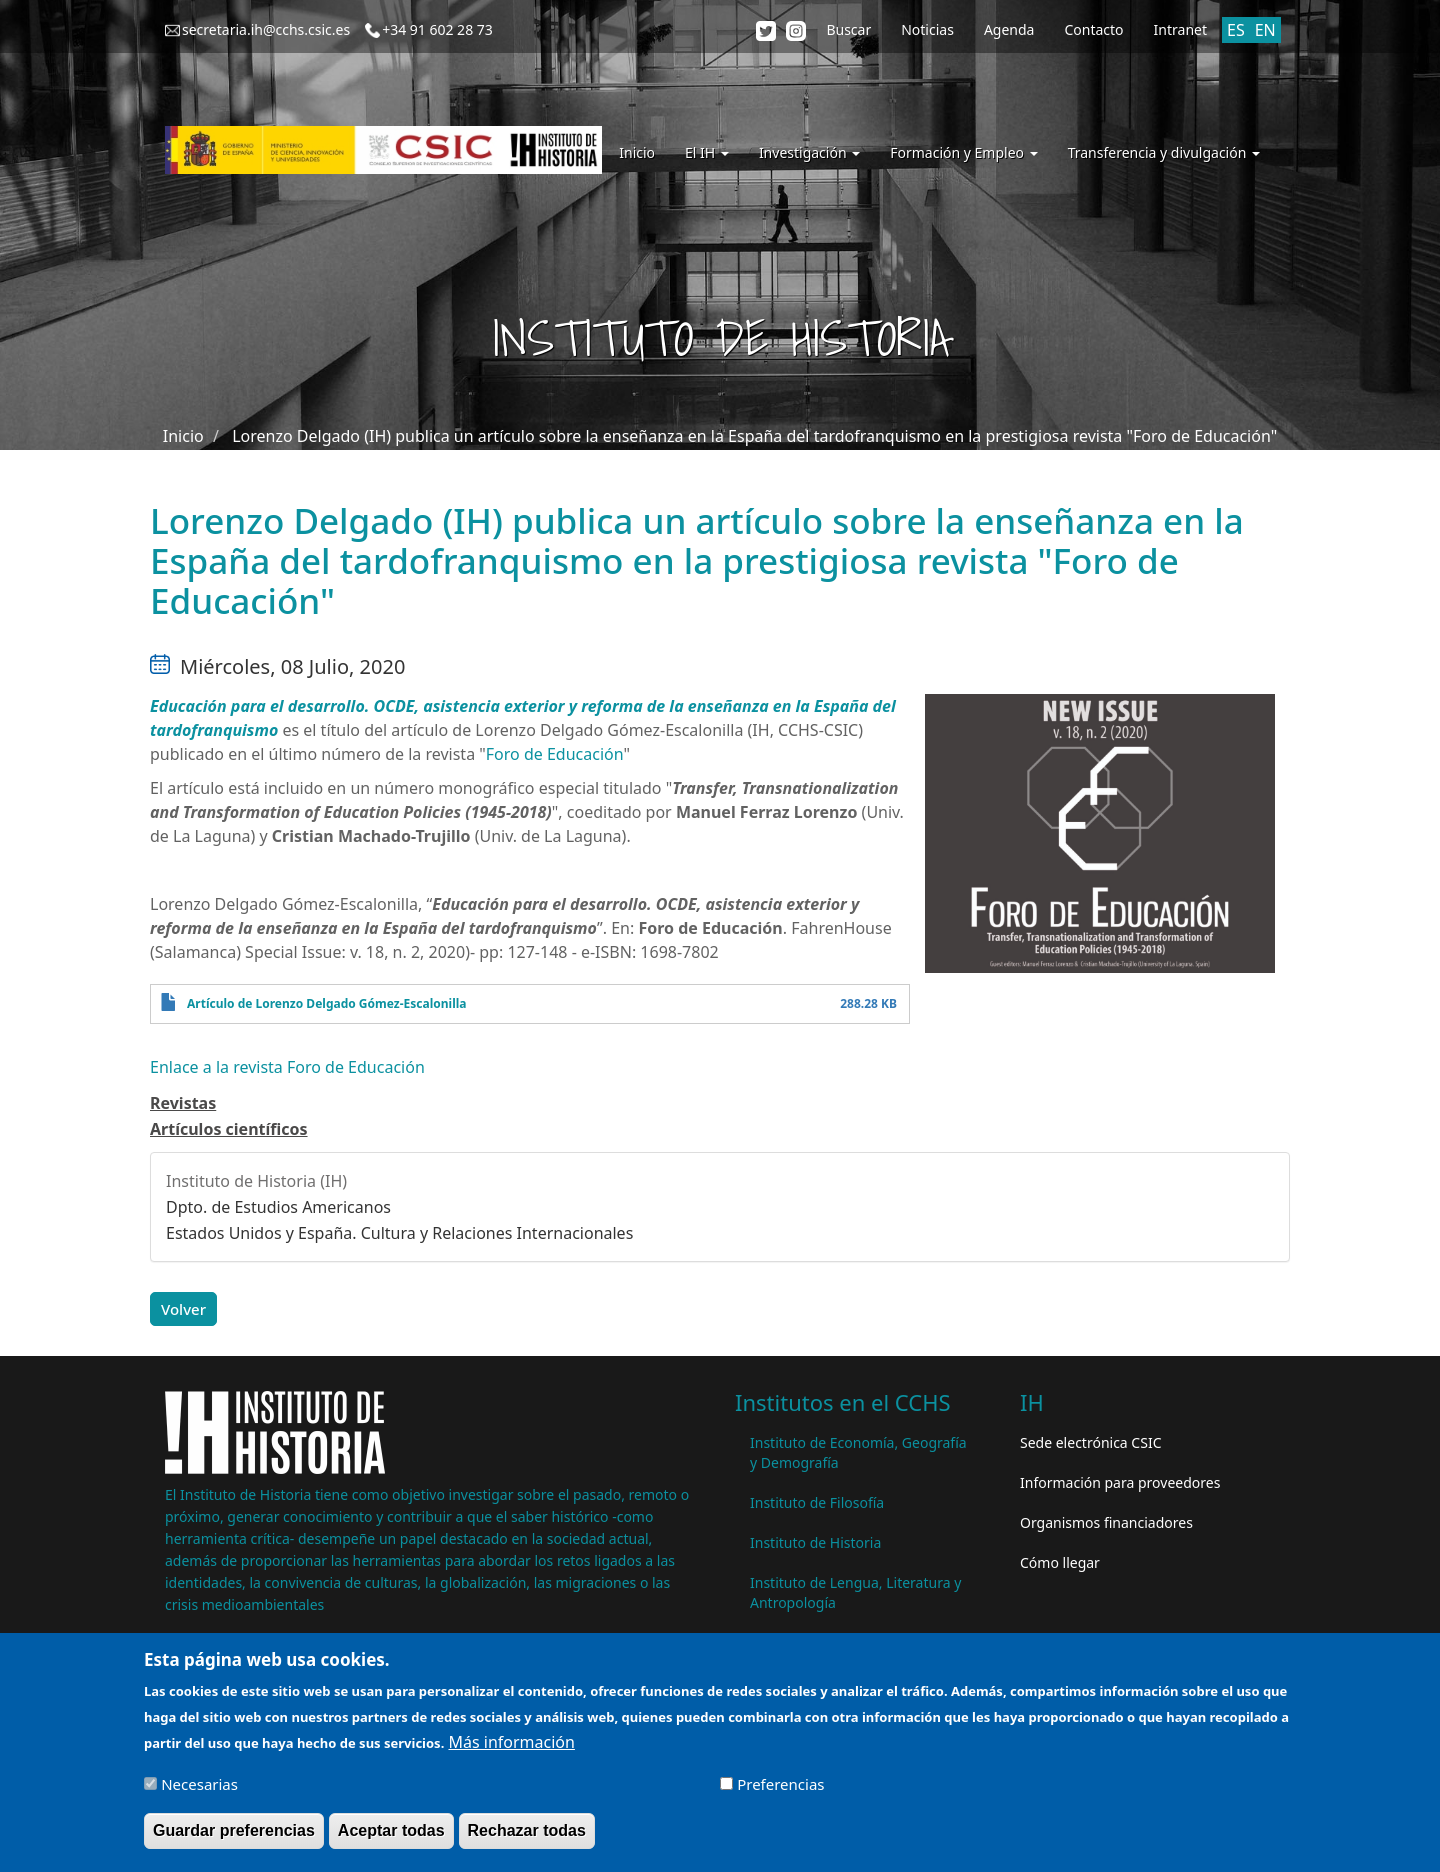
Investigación (809, 152)
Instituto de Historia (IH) (256, 1181)
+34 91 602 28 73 (437, 29)
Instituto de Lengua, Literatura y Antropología (855, 1592)
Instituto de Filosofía (817, 1502)
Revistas (183, 1103)
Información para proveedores (1120, 1482)
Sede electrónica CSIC (1090, 1442)
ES (1236, 30)
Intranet (1180, 29)
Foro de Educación (555, 754)
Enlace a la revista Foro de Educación (287, 1067)
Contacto (1093, 29)
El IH (707, 152)
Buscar (848, 29)
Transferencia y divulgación (1164, 152)
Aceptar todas (391, 1835)
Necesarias (199, 1789)
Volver (183, 1309)
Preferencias (780, 1789)
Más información (511, 1747)
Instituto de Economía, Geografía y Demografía (858, 1452)
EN (1265, 30)
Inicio (637, 152)
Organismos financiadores (1106, 1522)
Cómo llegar (1060, 1562)
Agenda (1009, 29)
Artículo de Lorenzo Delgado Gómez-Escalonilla (326, 1003)
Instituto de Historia (815, 1542)
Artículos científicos (229, 1129)
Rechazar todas (527, 1835)
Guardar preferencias (234, 1835)
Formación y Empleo (963, 152)
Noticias (927, 29)
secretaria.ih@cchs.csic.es (266, 29)
